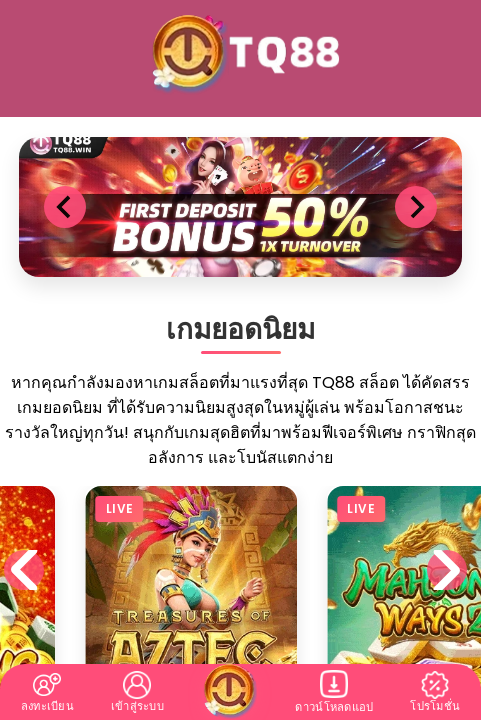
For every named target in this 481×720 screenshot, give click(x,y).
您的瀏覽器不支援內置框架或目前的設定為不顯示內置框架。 (240, 360)
